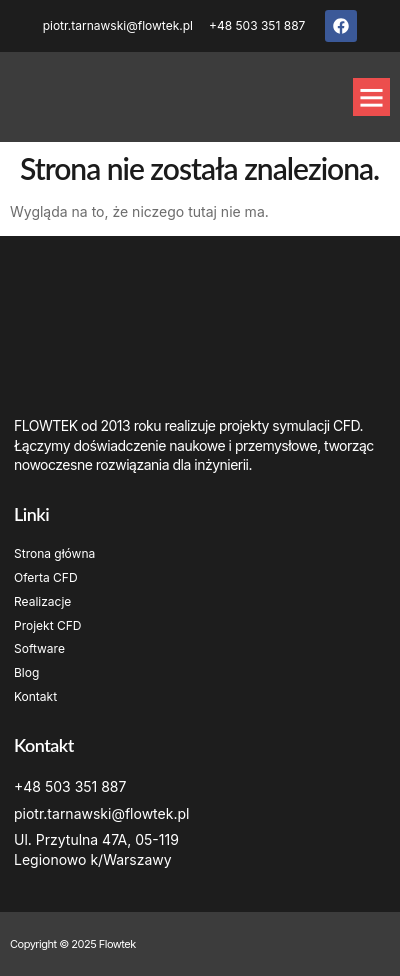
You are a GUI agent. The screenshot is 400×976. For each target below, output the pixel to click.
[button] (372, 97)
